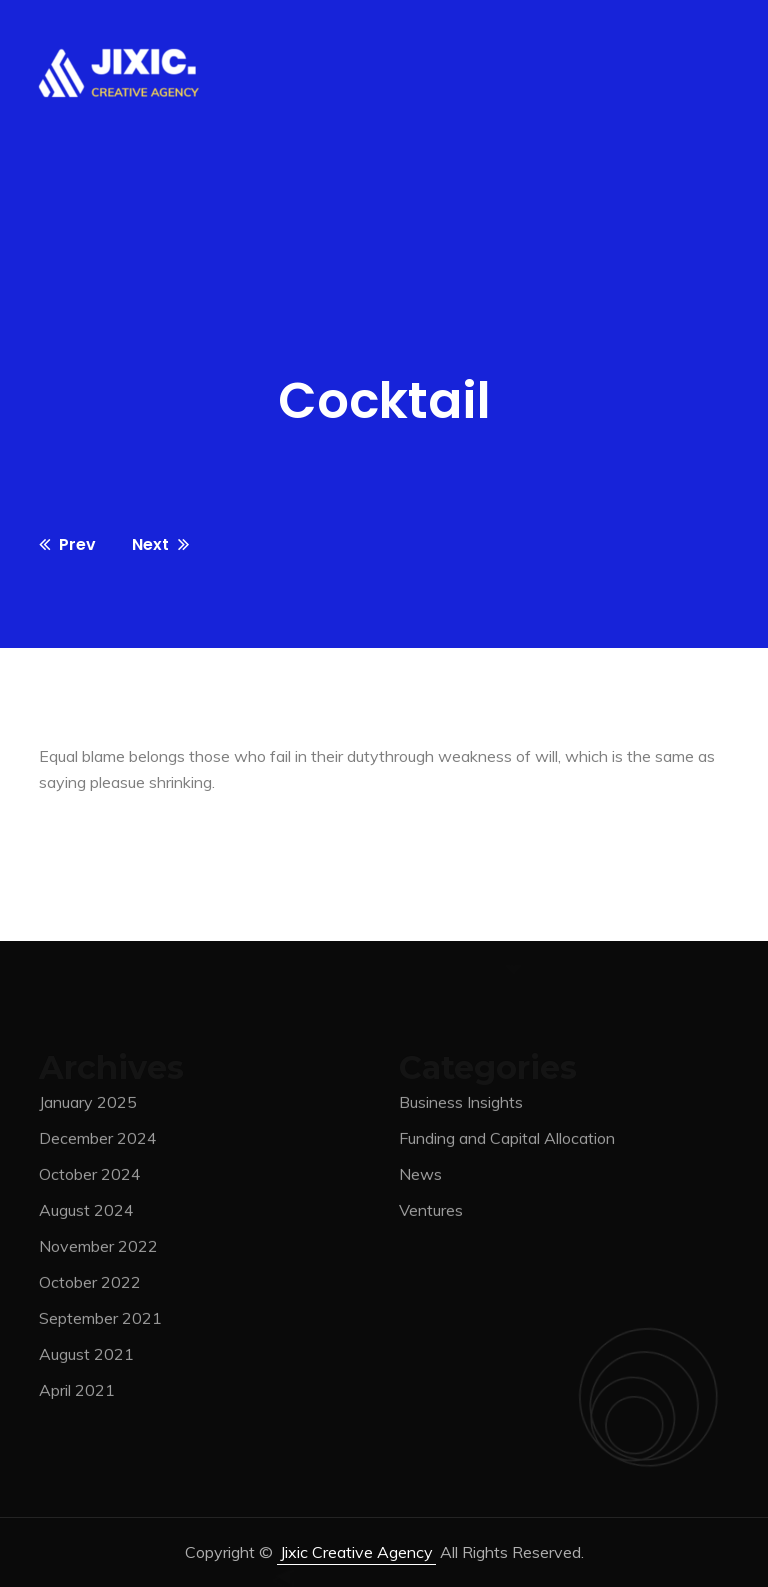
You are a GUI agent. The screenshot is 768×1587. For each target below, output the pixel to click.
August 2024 (86, 1214)
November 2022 (98, 1250)
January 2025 (88, 1106)
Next (160, 544)
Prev (67, 544)
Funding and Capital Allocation (507, 1142)
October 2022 (90, 1286)
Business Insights (461, 1106)
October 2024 (90, 1178)
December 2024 (98, 1142)
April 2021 (77, 1394)
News (420, 1178)
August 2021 (86, 1358)
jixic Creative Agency (356, 1552)
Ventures (431, 1214)
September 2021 (100, 1322)
